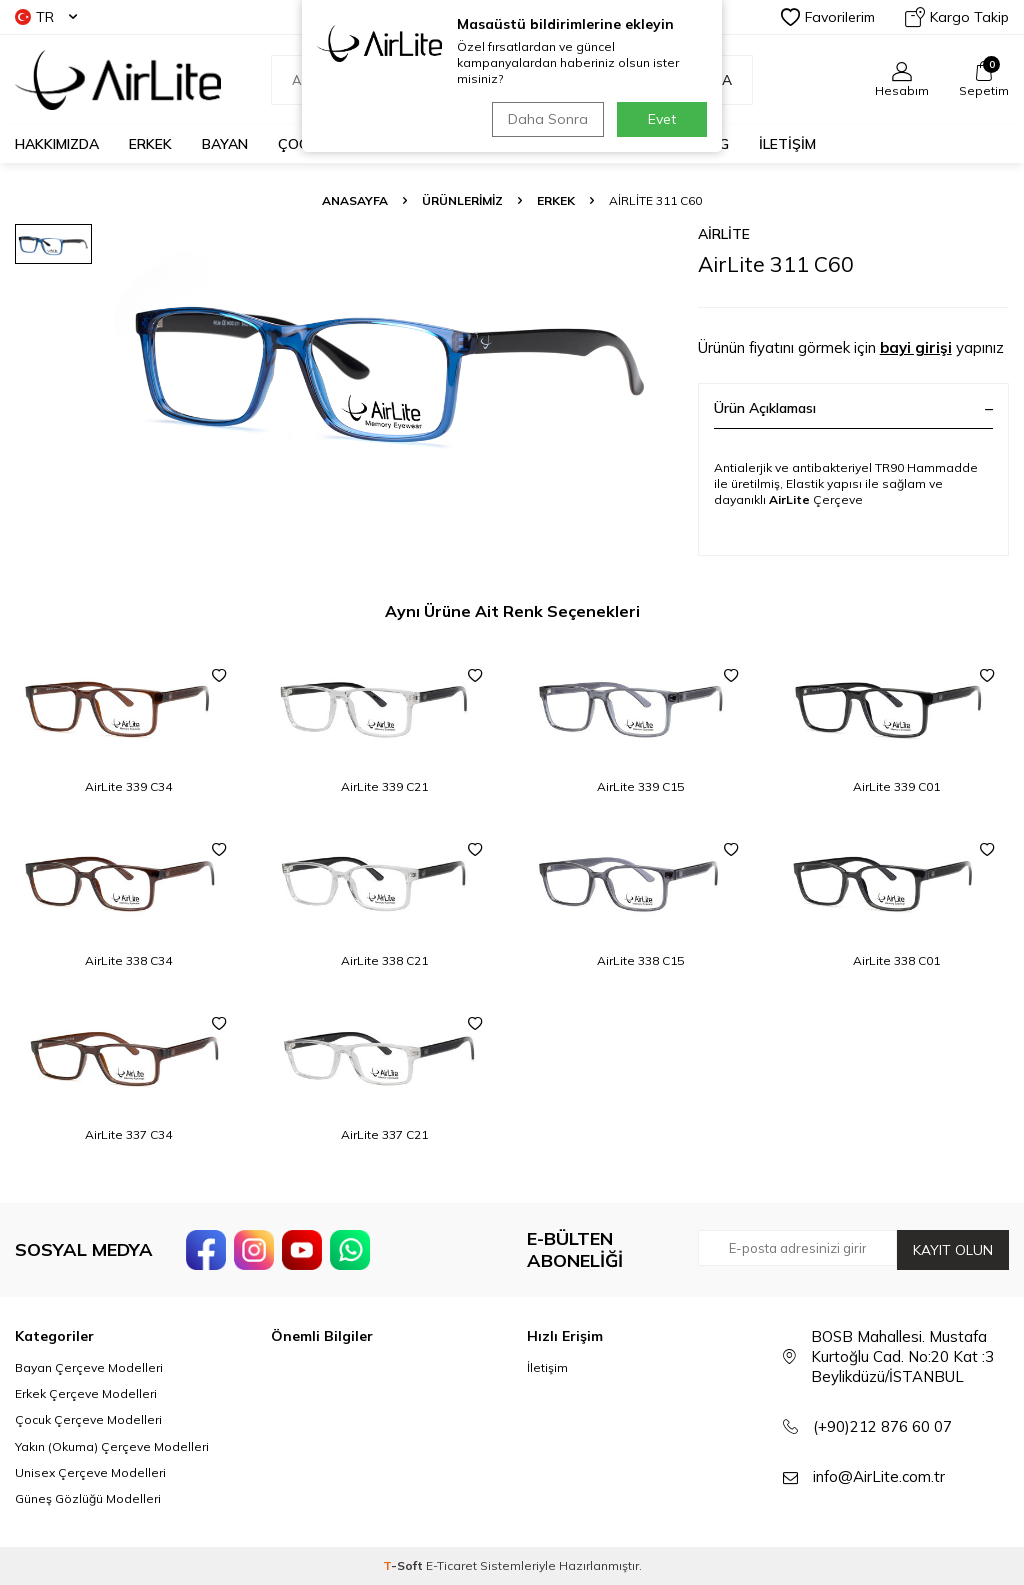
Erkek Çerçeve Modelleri (86, 1393)
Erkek (556, 200)
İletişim (547, 1367)
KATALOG (697, 144)
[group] (391, 362)
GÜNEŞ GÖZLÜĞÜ (576, 144)
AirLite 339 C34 (128, 786)
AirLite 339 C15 (640, 786)
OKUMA (461, 144)
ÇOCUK (302, 144)
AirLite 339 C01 (896, 786)
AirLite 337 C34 (128, 1134)
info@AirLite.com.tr (879, 1476)
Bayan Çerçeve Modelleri (89, 1367)
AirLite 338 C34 (128, 960)
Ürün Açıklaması (853, 408)
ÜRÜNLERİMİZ (462, 200)
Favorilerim (828, 17)
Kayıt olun (953, 1250)
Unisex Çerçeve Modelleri (90, 1472)
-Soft (404, 1565)
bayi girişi (916, 347)
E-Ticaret (451, 1565)
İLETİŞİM (787, 144)
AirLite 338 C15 (640, 960)
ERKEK (150, 144)
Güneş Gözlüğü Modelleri (88, 1498)
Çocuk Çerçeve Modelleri (88, 1419)
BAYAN (225, 144)
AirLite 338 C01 (896, 960)
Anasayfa (355, 200)
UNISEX (381, 144)
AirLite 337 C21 (384, 1134)
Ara (707, 80)
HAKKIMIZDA (57, 144)
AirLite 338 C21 (384, 960)
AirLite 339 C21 (384, 786)
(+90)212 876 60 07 (882, 1426)
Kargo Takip (957, 17)
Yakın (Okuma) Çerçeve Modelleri (112, 1446)
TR (46, 17)
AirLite (724, 234)
